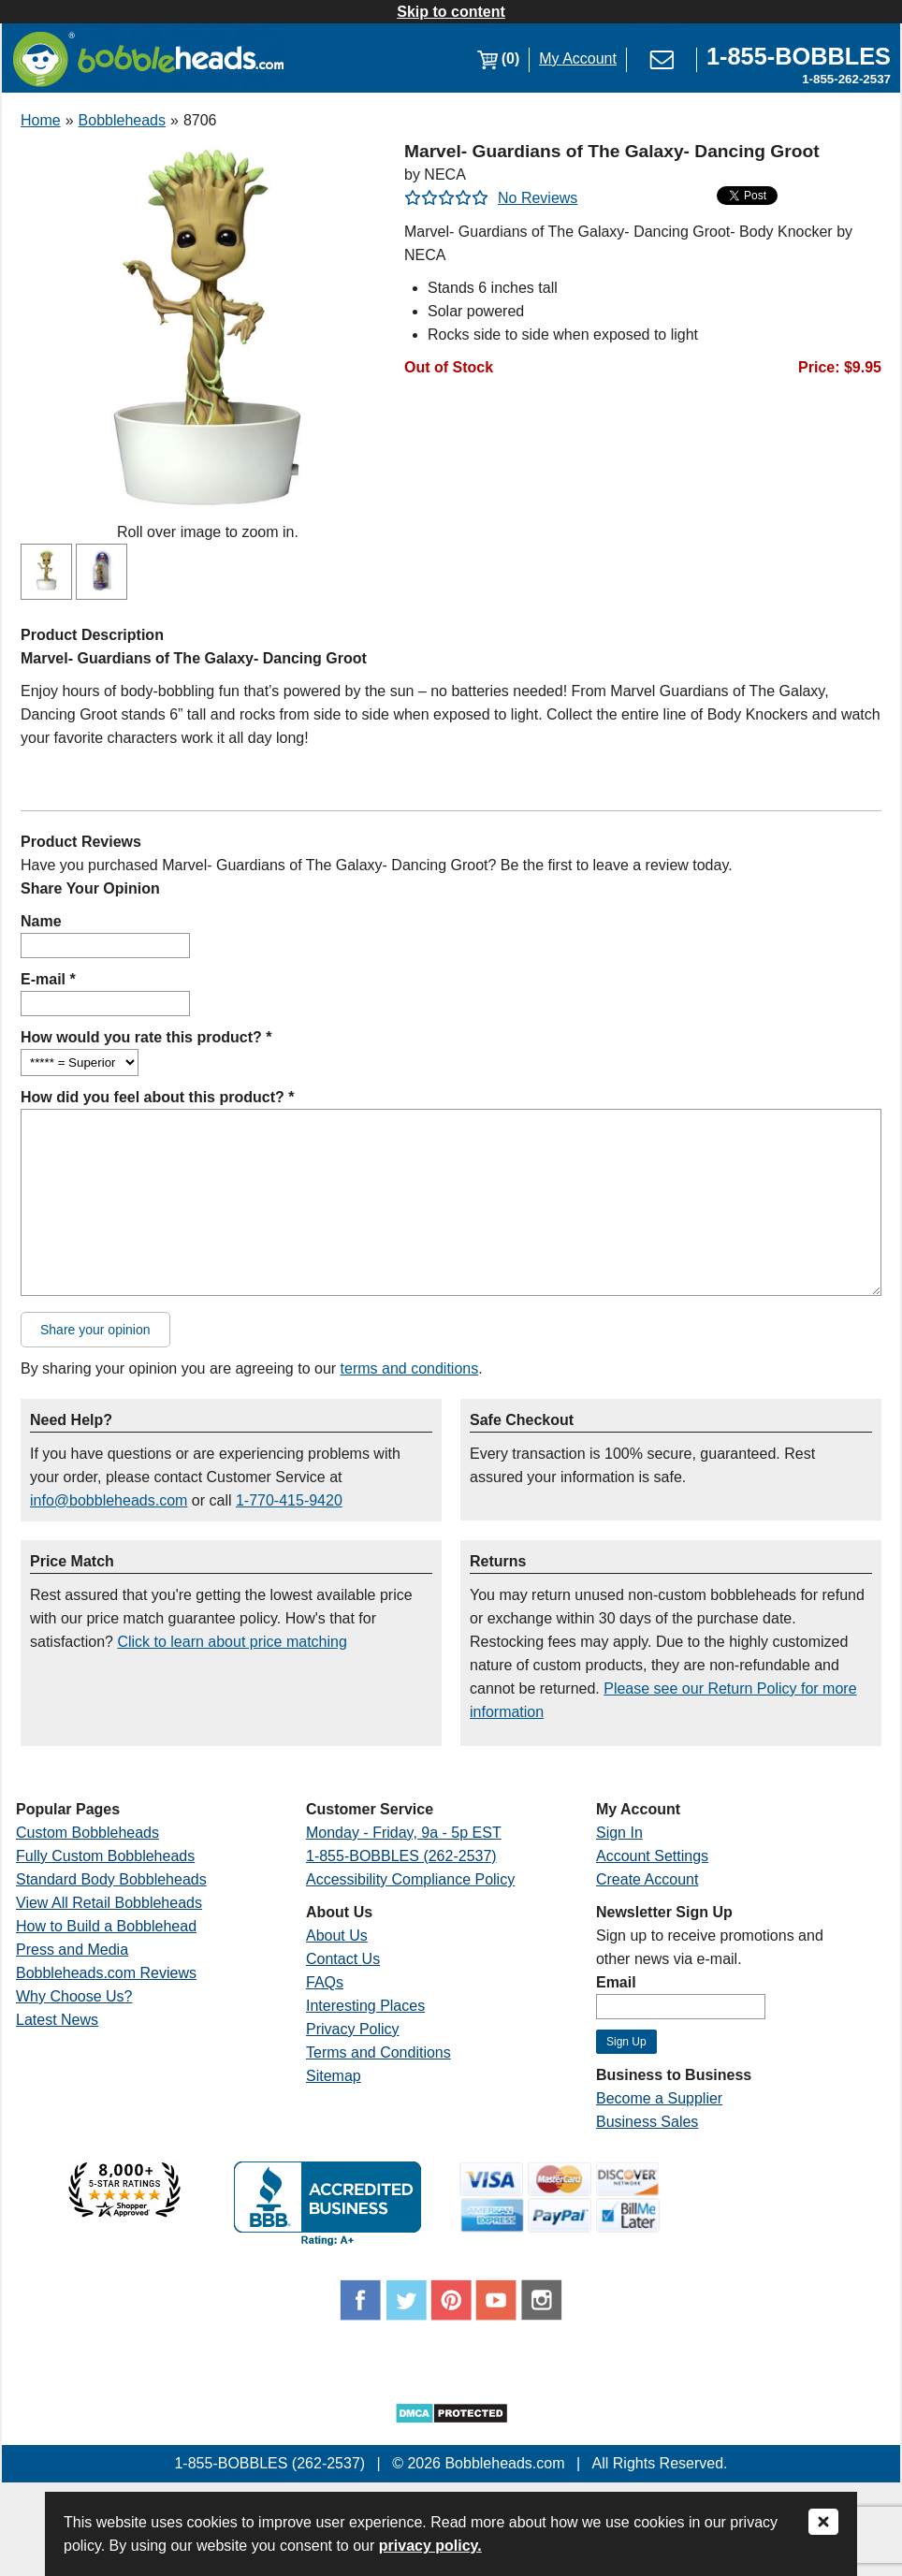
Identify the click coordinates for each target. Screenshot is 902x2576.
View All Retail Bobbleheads (109, 1903)
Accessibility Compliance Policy (410, 1879)
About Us (337, 1935)
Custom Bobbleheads (87, 1833)
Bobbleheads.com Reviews (106, 1973)
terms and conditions (410, 1368)
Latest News (57, 2020)
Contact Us (343, 1959)
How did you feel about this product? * (157, 1097)
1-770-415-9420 (289, 1500)
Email (616, 1982)
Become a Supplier (659, 2098)
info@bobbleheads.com (108, 1500)
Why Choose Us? (74, 1996)
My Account (578, 58)
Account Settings (652, 1856)
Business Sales (647, 2122)
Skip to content (451, 12)
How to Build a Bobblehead (106, 1926)
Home (41, 120)
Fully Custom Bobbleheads (105, 1856)
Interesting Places (365, 2006)
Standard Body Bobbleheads (111, 1879)
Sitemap (333, 2076)
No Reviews (537, 198)
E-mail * (48, 979)
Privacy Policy (353, 2029)
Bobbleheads (122, 120)
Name (41, 921)
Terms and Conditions (378, 2052)
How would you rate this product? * (146, 1037)
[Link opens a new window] (798, 58)
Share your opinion (95, 1329)
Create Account (647, 1879)
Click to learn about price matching (231, 1642)
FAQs (324, 1982)
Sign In (619, 1833)
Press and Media (72, 1949)
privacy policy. (430, 2546)
